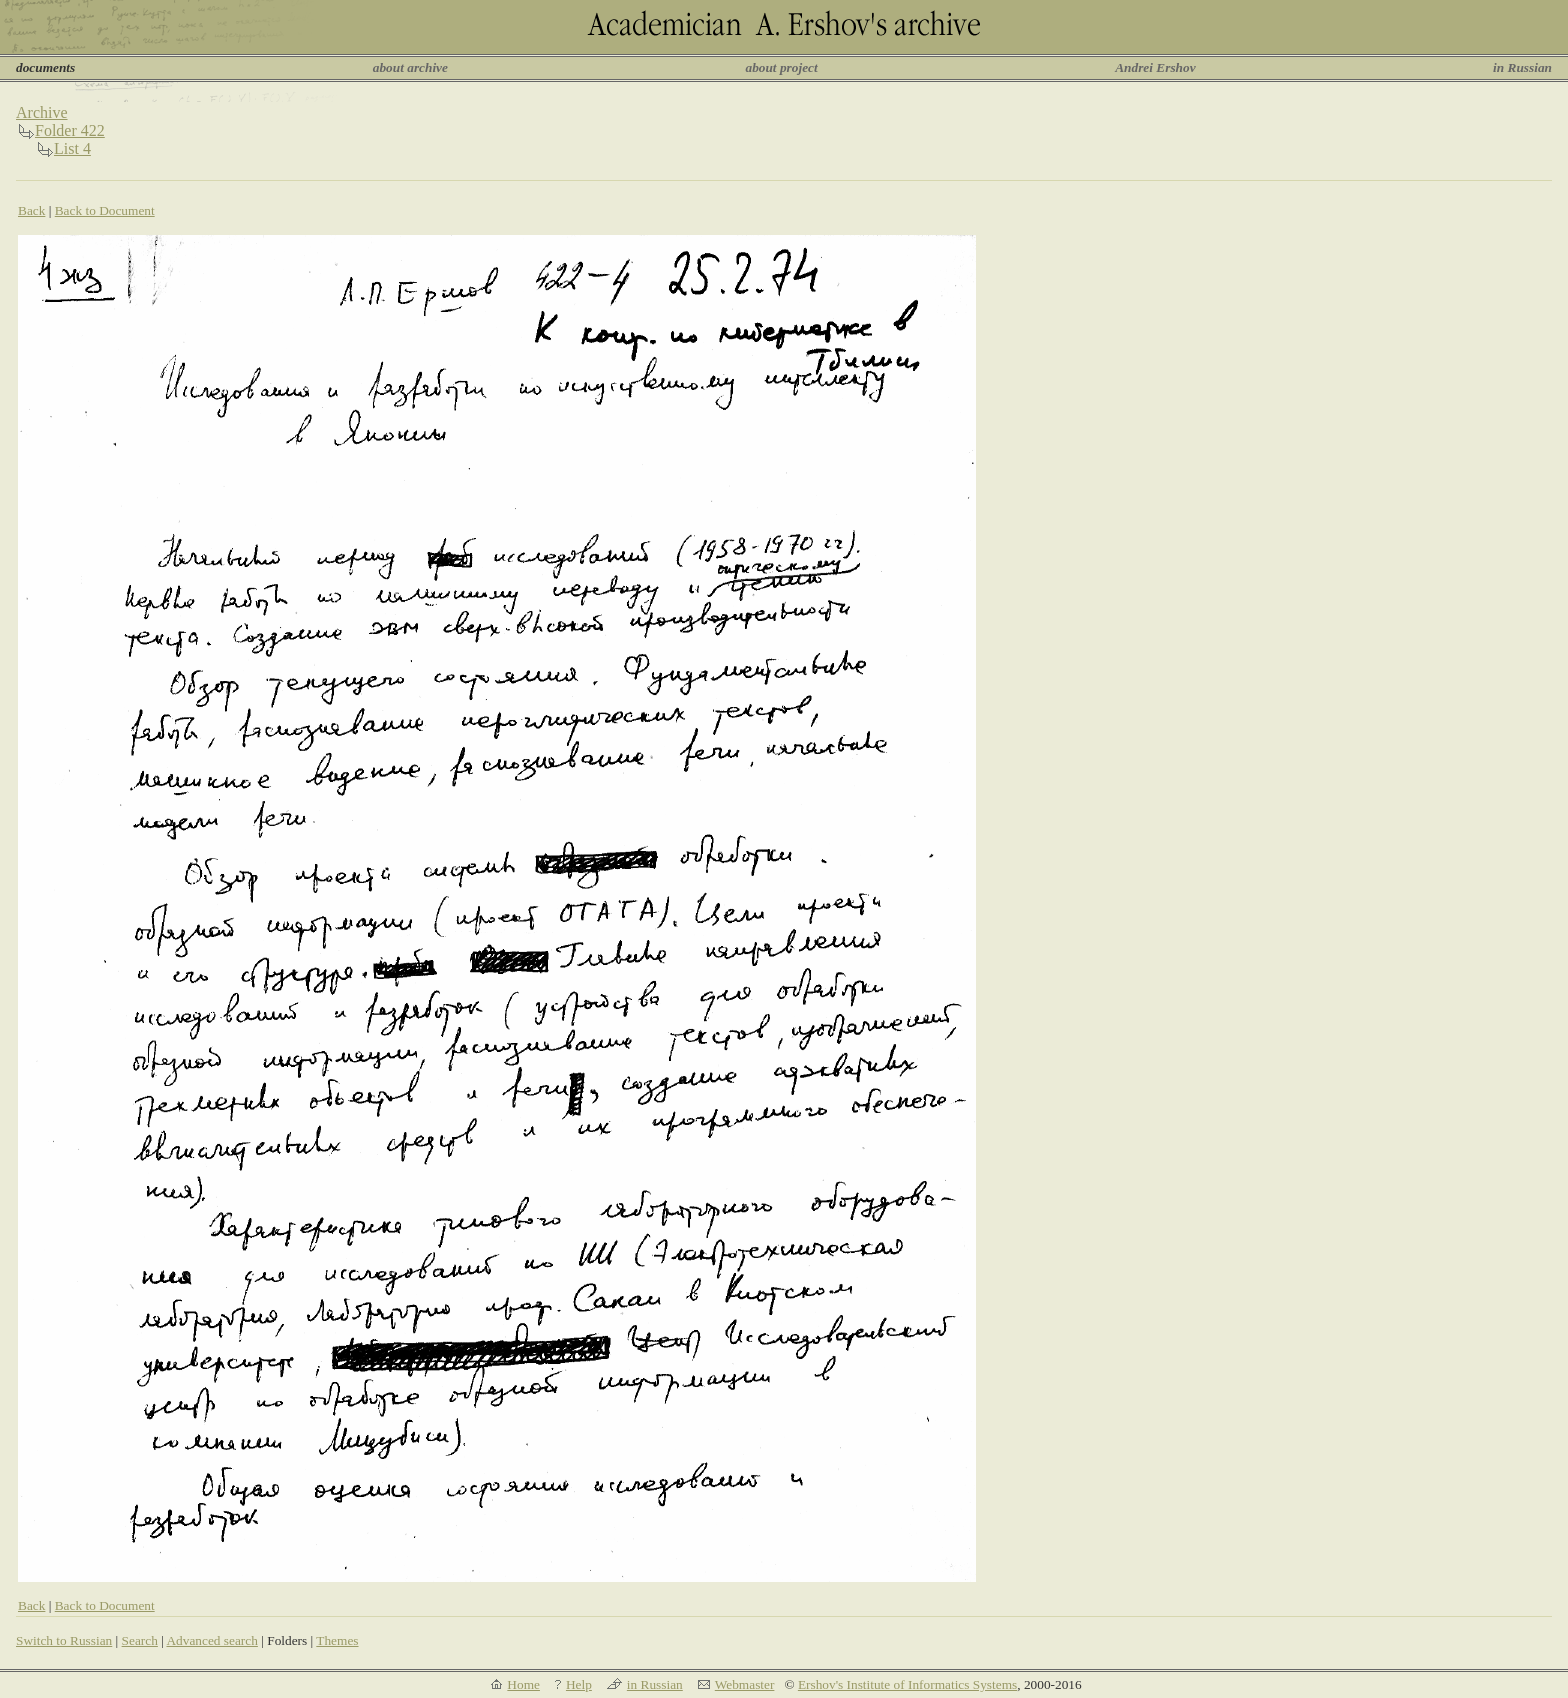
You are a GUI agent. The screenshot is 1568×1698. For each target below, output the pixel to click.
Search (140, 1640)
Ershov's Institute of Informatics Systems (907, 1684)
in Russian (1522, 67)
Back (31, 210)
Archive (42, 112)
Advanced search (211, 1640)
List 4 (72, 148)
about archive (410, 67)
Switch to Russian (64, 1640)
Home (523, 1684)
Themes (337, 1640)
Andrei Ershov (1155, 67)
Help (579, 1684)
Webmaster (745, 1684)
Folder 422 (70, 130)
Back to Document (105, 210)
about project (781, 67)
